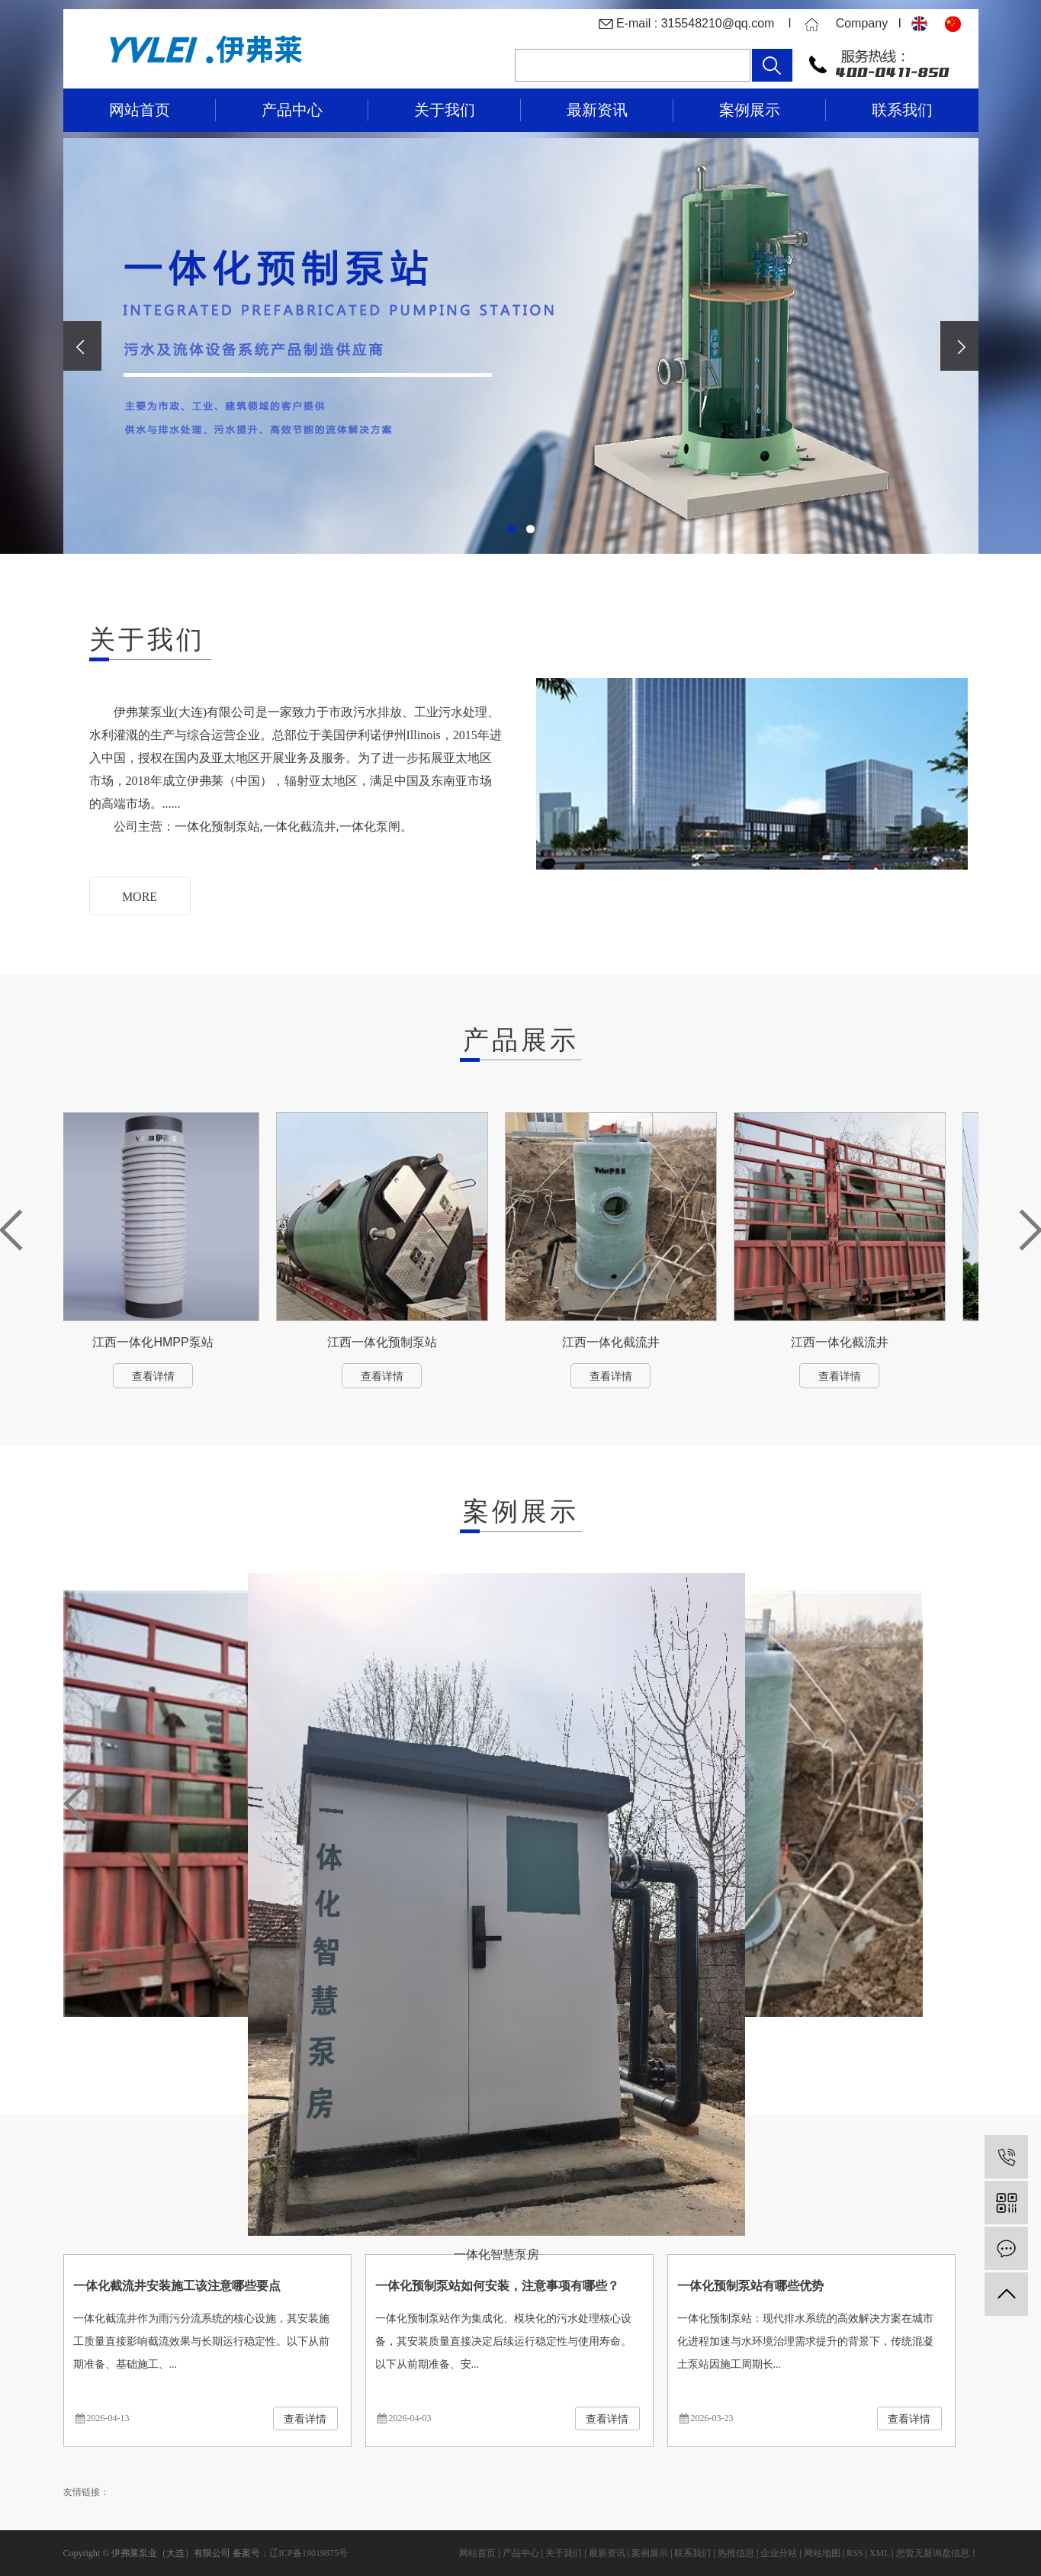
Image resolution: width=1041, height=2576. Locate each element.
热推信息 (736, 2553)
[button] (511, 529)
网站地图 (822, 2553)
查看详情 (157, 1376)
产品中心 (292, 109)
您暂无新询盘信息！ (937, 2553)
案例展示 (749, 109)
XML (879, 2553)
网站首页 (139, 109)
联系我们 (902, 109)
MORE (139, 896)
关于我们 (444, 109)
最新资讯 (597, 109)
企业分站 (778, 2553)
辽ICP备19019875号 (308, 2553)
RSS (855, 2553)
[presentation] (82, 346)
